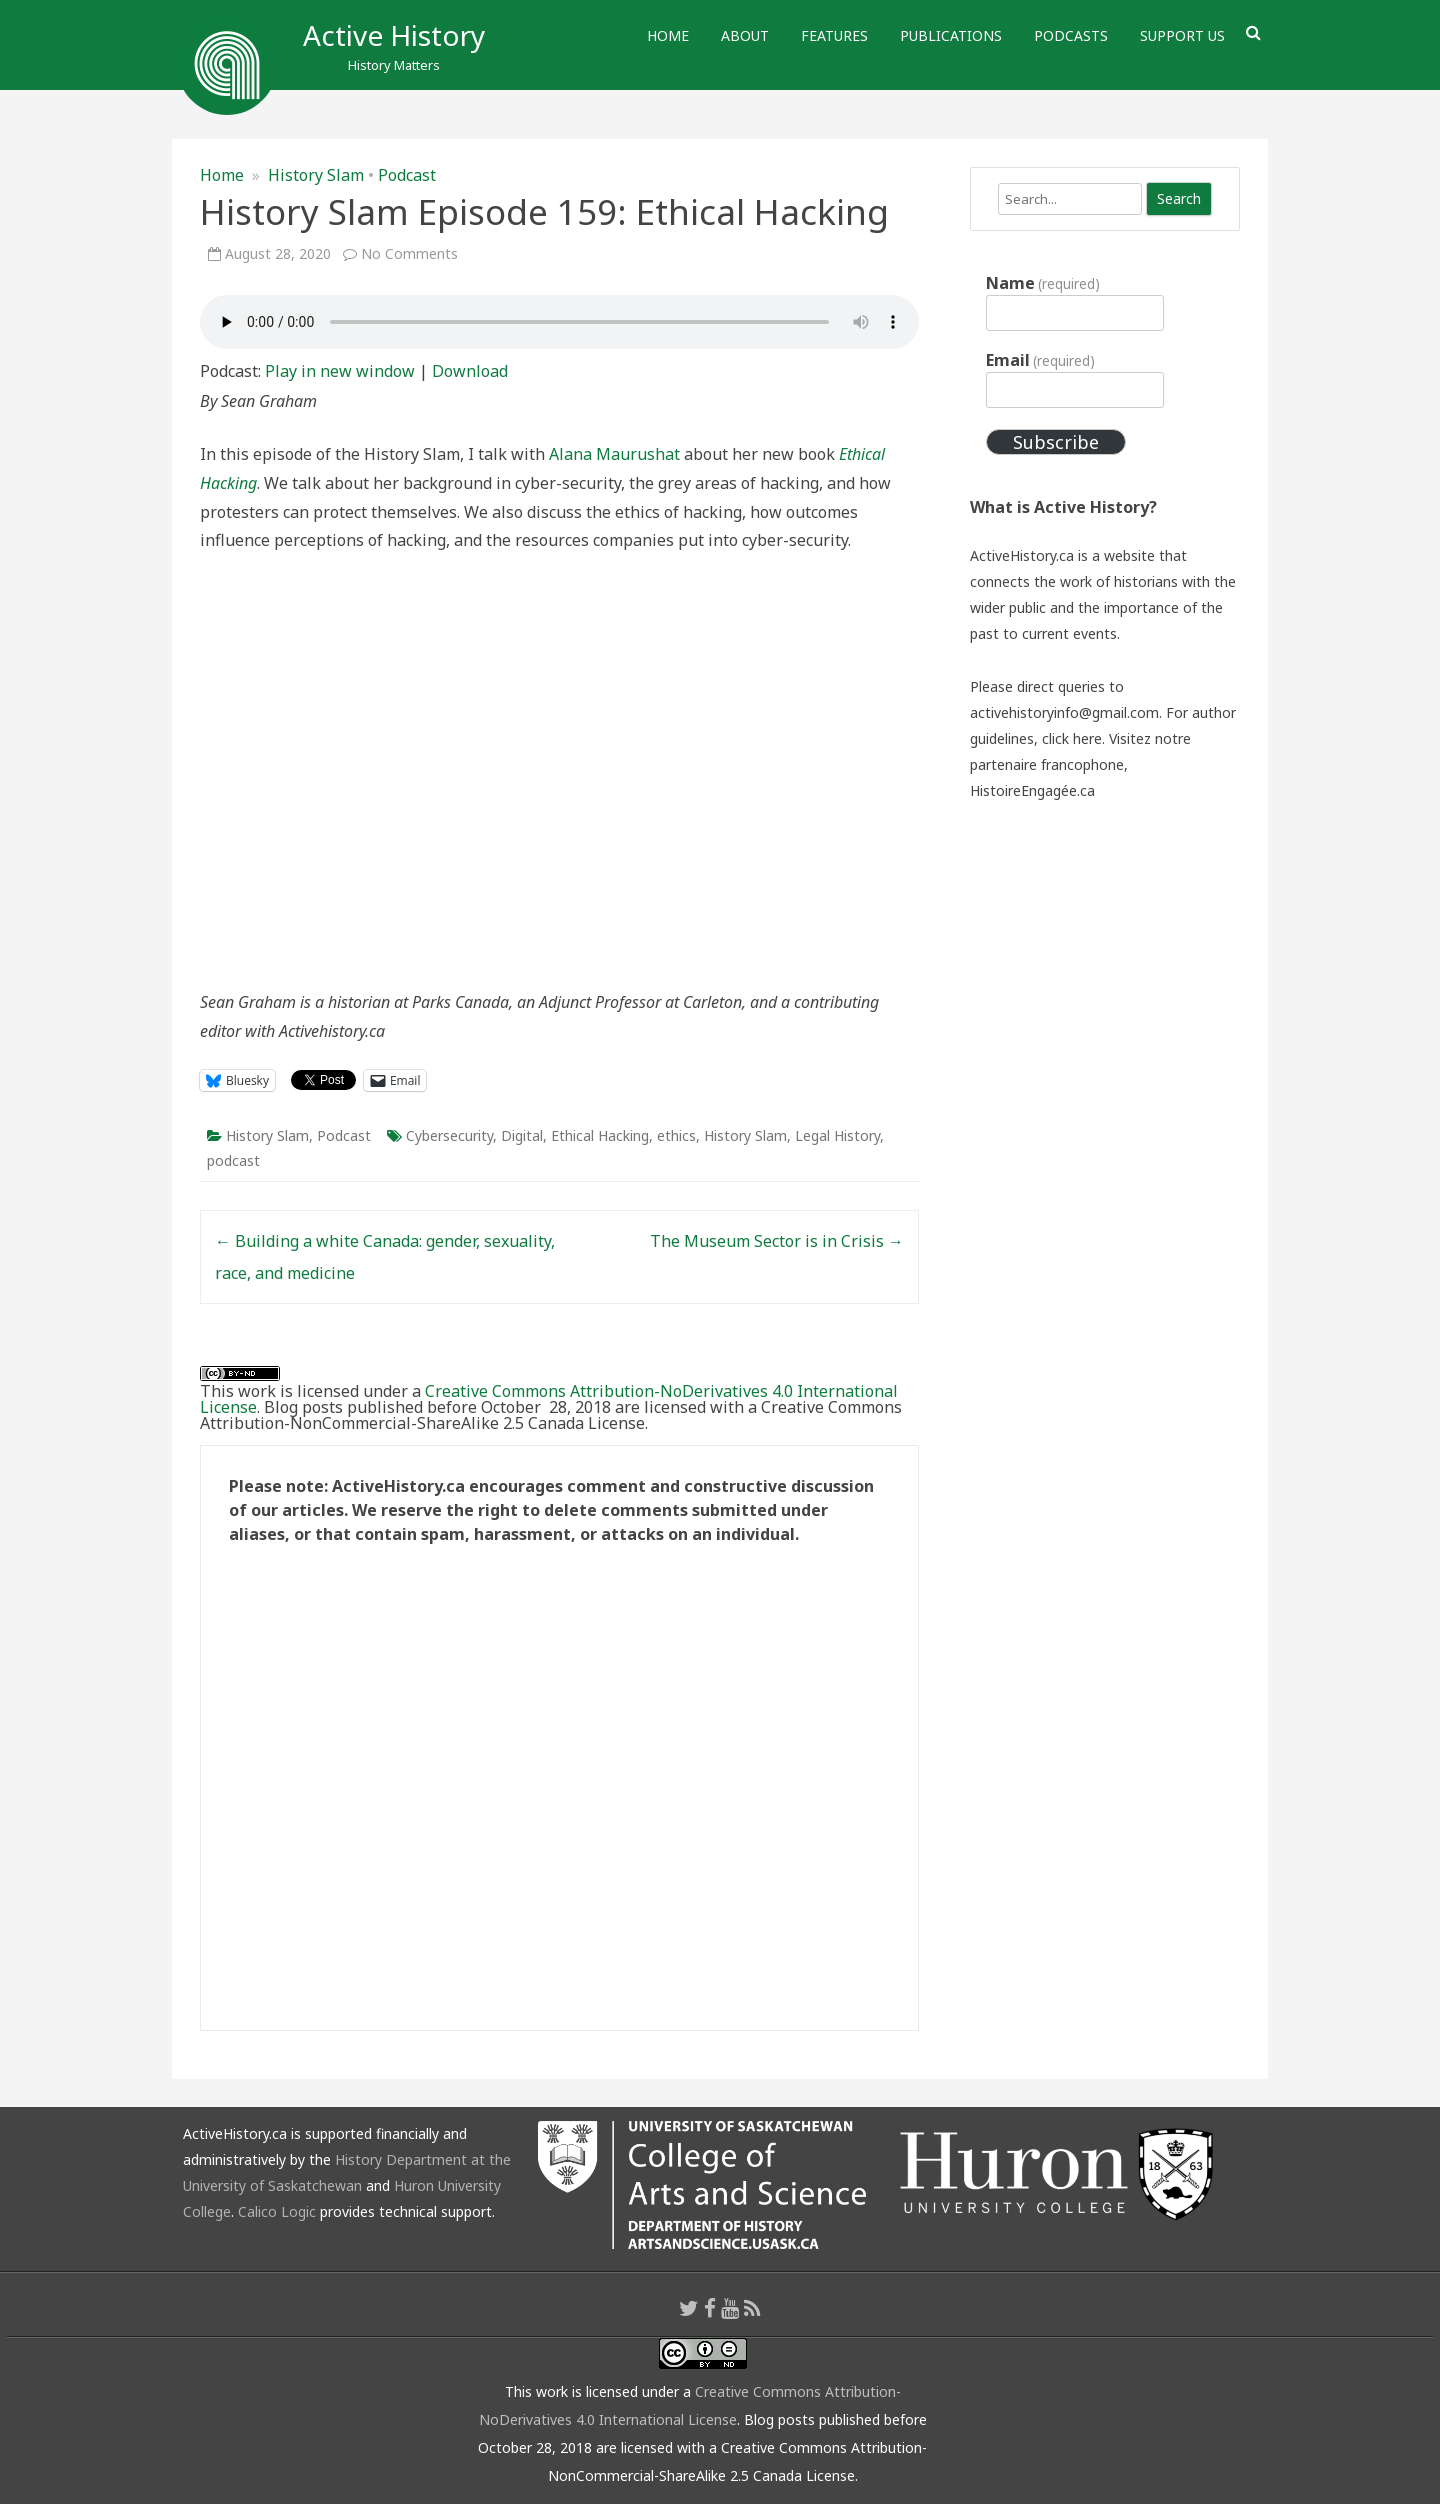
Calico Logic (277, 2211)
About (745, 35)
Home (668, 35)
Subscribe (1056, 442)
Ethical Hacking (600, 1135)
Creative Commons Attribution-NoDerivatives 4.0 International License (549, 1399)
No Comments (409, 253)
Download (470, 371)
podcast (233, 1160)
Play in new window (340, 371)
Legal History (837, 1135)
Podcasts (1071, 35)
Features (834, 35)
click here (1072, 738)
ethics (676, 1135)
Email (1040, 360)
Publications (951, 35)
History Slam (316, 175)
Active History (394, 35)
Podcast (407, 175)
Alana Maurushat (614, 454)
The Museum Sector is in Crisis (777, 1241)
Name (1043, 283)
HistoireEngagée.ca (1032, 790)
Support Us (1182, 35)
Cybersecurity (449, 1135)
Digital (522, 1135)
